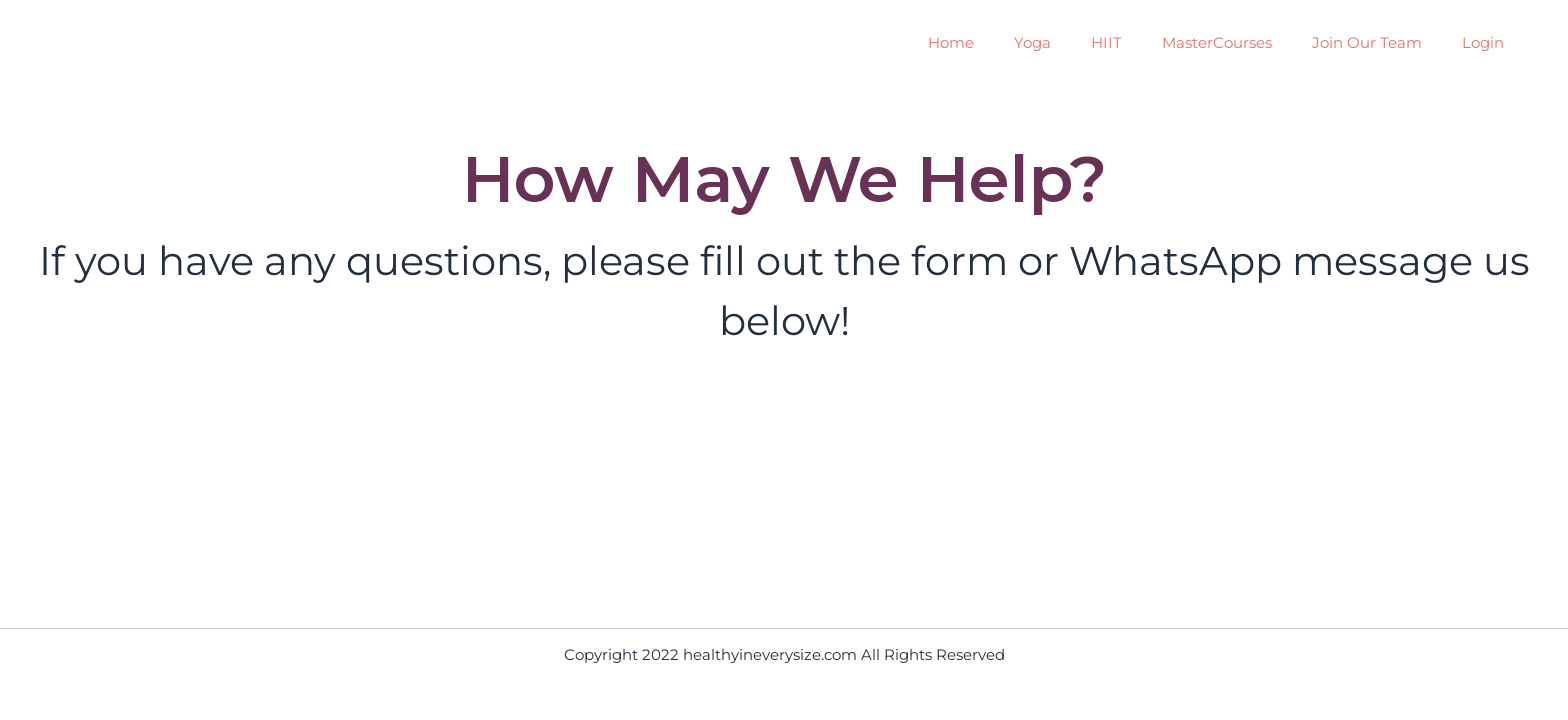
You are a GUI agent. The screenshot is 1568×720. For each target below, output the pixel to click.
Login (1483, 42)
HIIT (1106, 42)
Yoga (1032, 42)
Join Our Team (1367, 42)
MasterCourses (1217, 42)
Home (951, 42)
